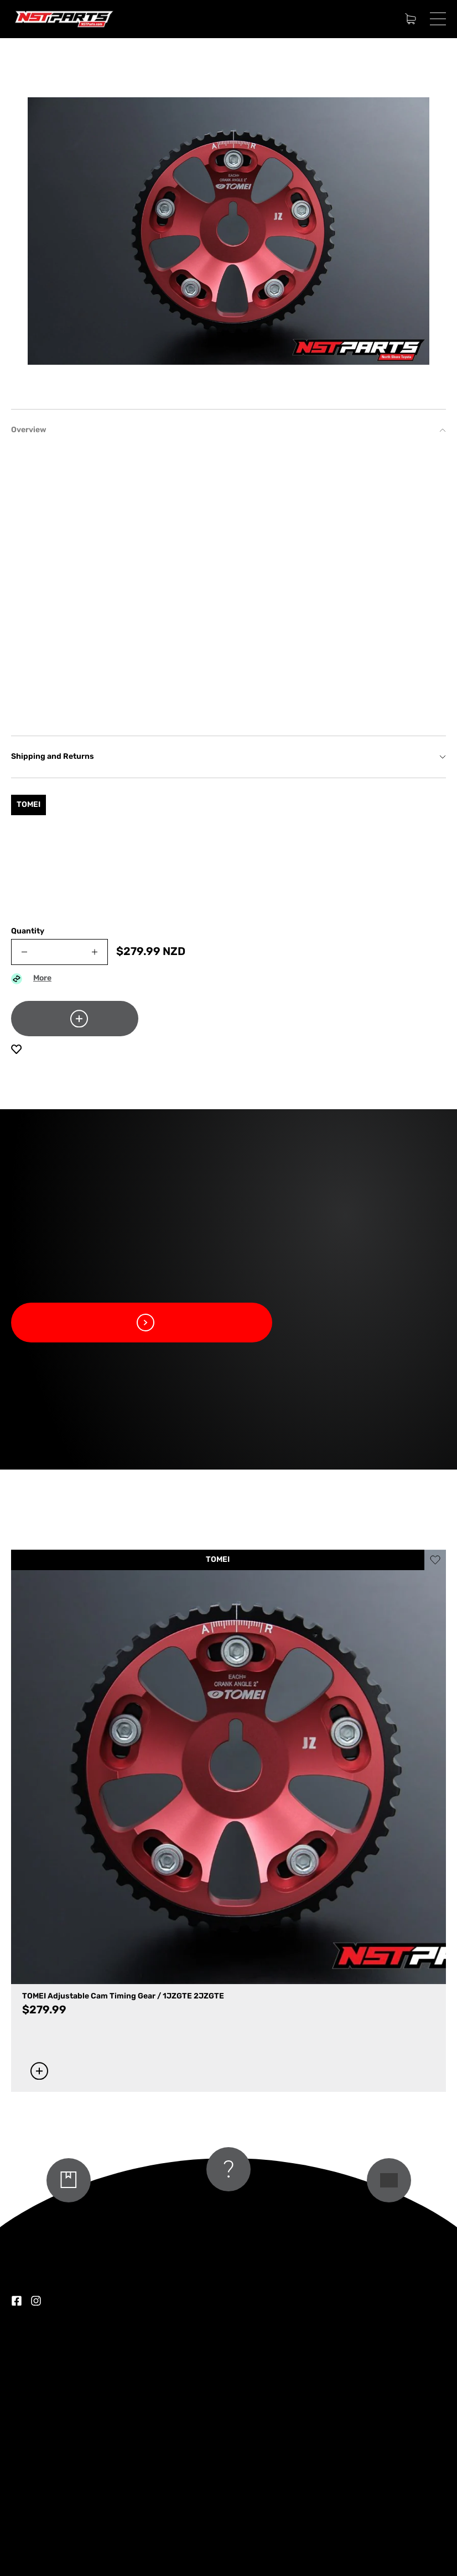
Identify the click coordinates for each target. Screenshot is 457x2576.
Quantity (27, 931)
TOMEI (218, 1560)
